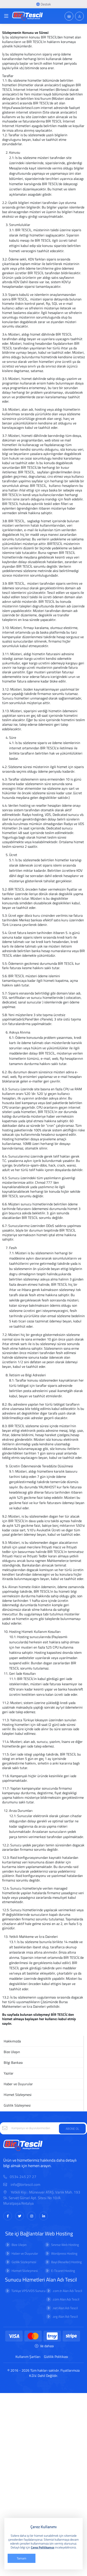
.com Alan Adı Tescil (65, 2299)
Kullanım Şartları (27, 2356)
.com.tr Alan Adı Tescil (67, 2290)
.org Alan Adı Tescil (65, 2316)
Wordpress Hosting (64, 2253)
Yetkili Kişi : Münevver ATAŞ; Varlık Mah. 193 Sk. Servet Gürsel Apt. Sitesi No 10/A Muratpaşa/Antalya (41, 2198)
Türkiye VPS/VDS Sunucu (28, 2290)
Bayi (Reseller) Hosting (66, 2261)
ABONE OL (72, 2128)
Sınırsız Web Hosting (65, 2244)
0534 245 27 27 (23, 2177)
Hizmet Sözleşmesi (25, 2270)
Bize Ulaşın (19, 2244)
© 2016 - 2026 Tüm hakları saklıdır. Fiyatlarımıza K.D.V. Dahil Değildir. (43, 2373)
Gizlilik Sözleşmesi (24, 2261)
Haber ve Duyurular (25, 2253)
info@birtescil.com (21, 2184)
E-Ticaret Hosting (63, 2270)
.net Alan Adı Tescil (65, 2308)
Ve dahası (44, 2346)
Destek (43, 4)
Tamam (21, 2558)
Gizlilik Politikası (56, 2356)
